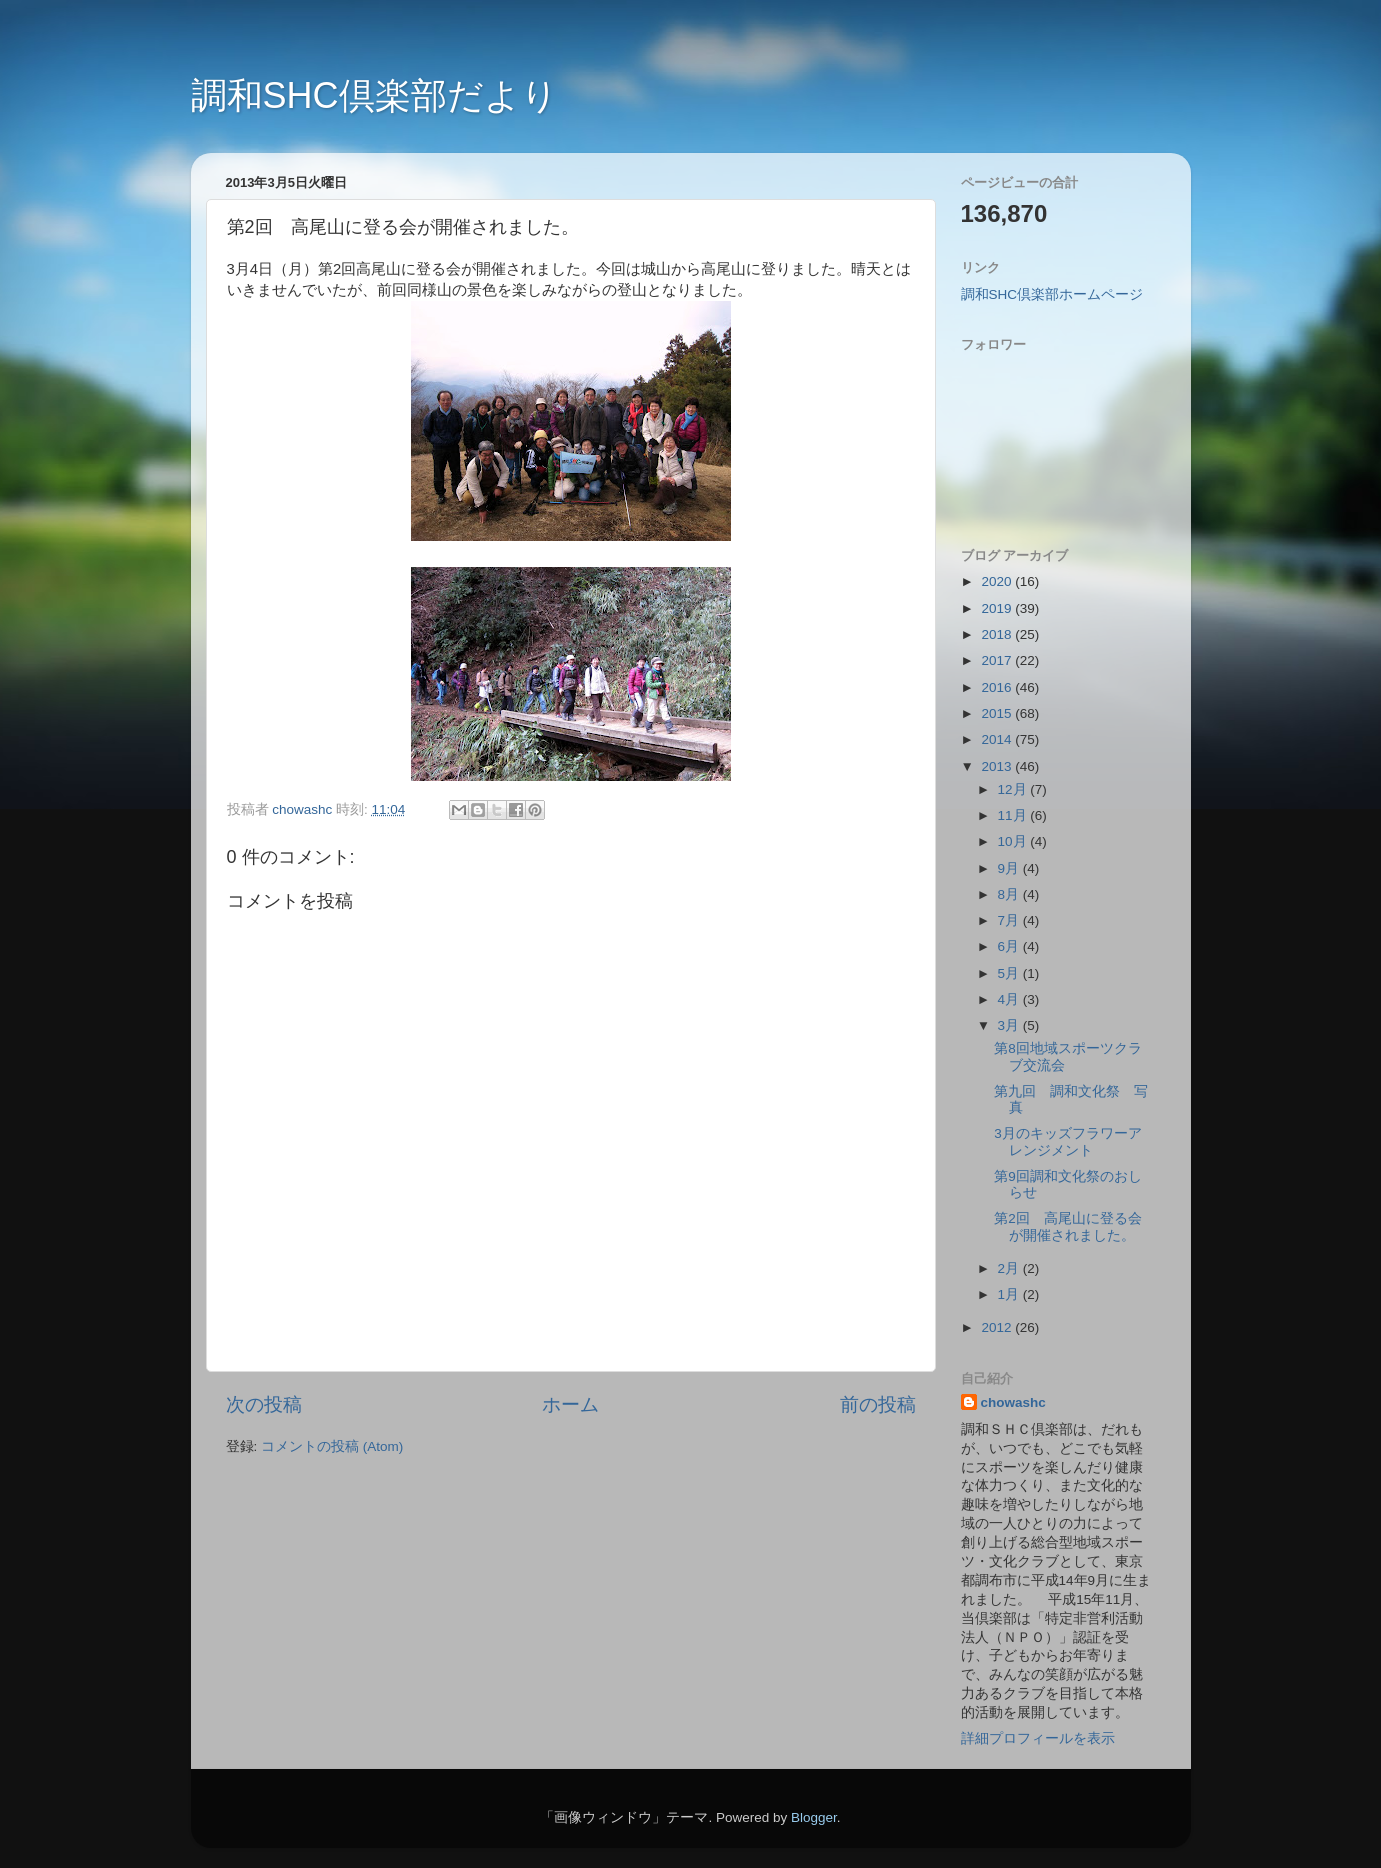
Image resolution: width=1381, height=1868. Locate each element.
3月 (1010, 1025)
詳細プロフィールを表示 (1038, 1738)
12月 (1014, 789)
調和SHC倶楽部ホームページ (1052, 294)
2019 (998, 608)
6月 (1010, 946)
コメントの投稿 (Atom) (332, 1446)
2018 (998, 634)
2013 (998, 766)
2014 (998, 739)
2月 (1010, 1268)
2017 (998, 660)
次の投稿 (264, 1404)
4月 (1010, 999)
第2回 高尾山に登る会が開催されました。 (1068, 1226)
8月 (1010, 894)
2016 (998, 687)
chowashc (1013, 1402)
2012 (998, 1327)
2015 (998, 713)
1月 (1010, 1294)
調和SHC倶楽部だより (374, 95)
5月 (1010, 973)
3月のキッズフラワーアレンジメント (1068, 1141)
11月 (1014, 815)
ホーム (570, 1404)
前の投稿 (878, 1404)
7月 (1010, 920)
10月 (1014, 841)
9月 (1010, 868)
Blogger (814, 1817)
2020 (998, 581)
